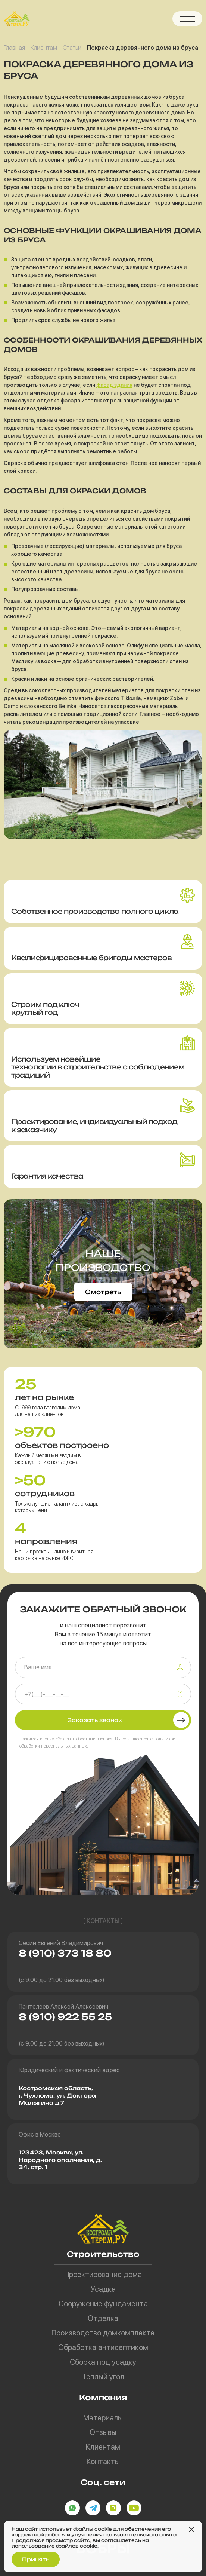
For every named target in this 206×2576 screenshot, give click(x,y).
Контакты (103, 2461)
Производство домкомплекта (103, 2332)
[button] (187, 18)
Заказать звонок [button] (95, 1720)
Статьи (72, 47)
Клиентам (44, 47)
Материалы (103, 2417)
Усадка (103, 2289)
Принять (35, 2559)
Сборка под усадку (103, 2362)
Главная (14, 47)
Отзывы (103, 2432)
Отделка (103, 2318)
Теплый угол (103, 2376)
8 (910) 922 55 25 (65, 2016)
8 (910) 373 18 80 (65, 1953)
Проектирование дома (103, 2274)
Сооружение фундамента (103, 2303)
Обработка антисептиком (103, 2347)
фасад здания (114, 385)
